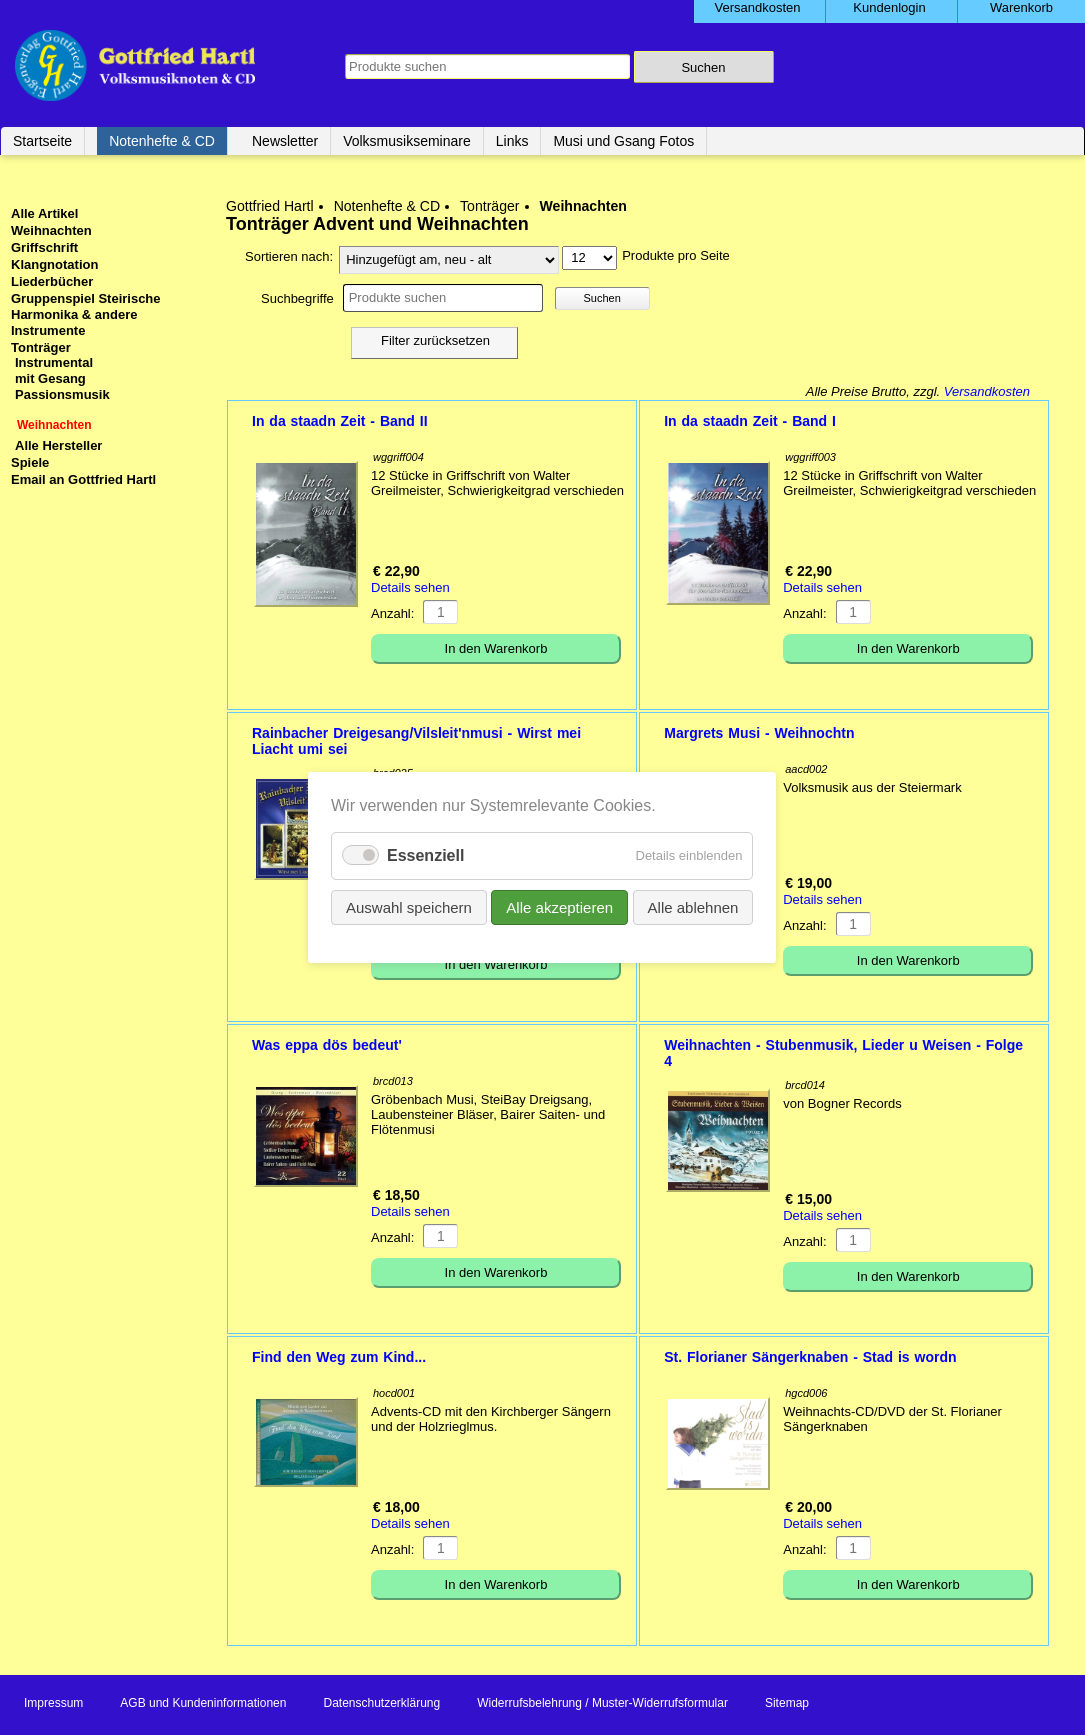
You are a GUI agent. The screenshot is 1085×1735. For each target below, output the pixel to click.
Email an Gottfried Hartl (83, 479)
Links (512, 141)
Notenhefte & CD (162, 141)
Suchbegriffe (297, 298)
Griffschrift (44, 247)
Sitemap (787, 1703)
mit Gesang (50, 378)
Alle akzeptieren (560, 907)
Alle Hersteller (58, 445)
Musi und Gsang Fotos (623, 141)
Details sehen (410, 587)
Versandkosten (987, 391)
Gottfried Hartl (270, 206)
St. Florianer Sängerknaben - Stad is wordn (810, 1357)
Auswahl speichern (409, 907)
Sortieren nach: (289, 256)
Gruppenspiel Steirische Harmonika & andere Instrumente (86, 314)
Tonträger (489, 206)
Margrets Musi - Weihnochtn (759, 733)
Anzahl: (392, 613)
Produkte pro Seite (676, 255)
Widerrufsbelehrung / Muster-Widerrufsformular (602, 1703)
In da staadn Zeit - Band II (340, 421)
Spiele (30, 462)
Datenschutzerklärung (381, 1703)
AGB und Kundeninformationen (203, 1703)
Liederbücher (52, 281)
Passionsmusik (62, 394)
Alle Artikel (44, 213)
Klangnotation (54, 264)
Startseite (42, 141)
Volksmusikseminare (407, 141)
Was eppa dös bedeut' (327, 1045)
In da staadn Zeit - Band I (750, 421)
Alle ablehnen (693, 907)
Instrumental (54, 362)
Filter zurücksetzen (435, 340)
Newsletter (285, 141)
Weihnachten (51, 230)
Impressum (53, 1703)
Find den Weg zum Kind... (339, 1357)
